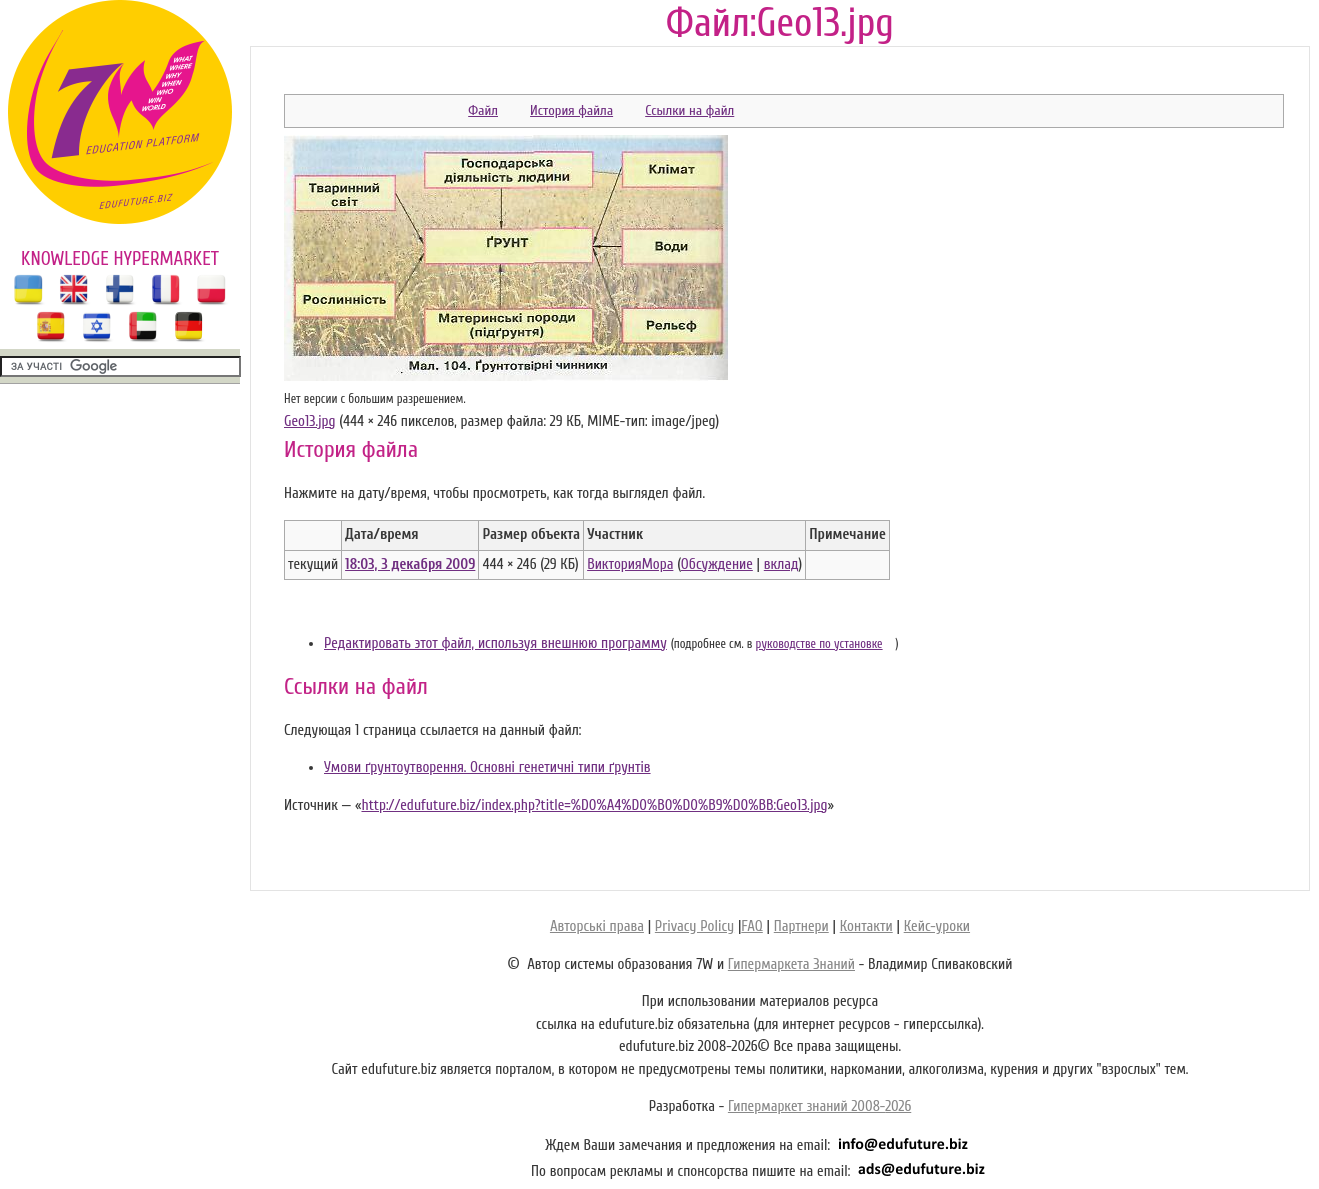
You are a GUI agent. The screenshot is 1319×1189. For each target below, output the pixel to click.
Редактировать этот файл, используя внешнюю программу (495, 643)
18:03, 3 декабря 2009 (410, 564)
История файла (571, 110)
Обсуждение (717, 564)
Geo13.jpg (310, 421)
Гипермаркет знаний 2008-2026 (819, 1106)
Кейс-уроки (937, 926)
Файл (483, 110)
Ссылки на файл (689, 110)
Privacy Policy (694, 926)
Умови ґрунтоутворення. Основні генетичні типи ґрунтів (487, 767)
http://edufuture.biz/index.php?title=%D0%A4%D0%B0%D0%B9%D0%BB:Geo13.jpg (594, 805)
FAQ (751, 926)
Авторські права (597, 926)
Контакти (866, 926)
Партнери (801, 926)
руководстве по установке (819, 644)
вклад (781, 564)
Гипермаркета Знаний (791, 964)
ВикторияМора (630, 564)
